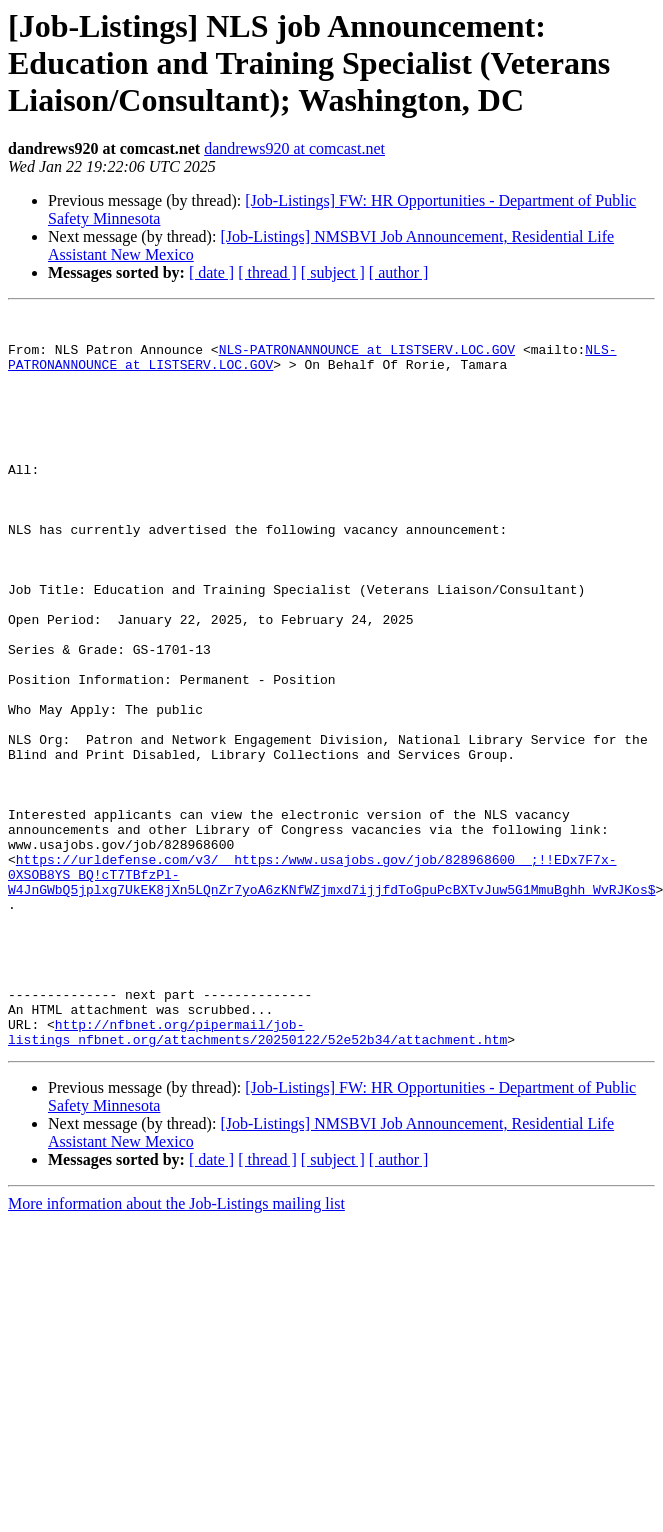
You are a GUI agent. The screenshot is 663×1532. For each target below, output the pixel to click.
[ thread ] (267, 272)
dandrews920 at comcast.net (294, 148)
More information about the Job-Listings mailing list (176, 1350)
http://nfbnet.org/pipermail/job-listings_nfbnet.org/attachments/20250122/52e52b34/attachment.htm (257, 1177)
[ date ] (211, 272)
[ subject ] (333, 272)
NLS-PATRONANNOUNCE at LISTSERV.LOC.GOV (367, 358)
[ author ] (399, 272)
